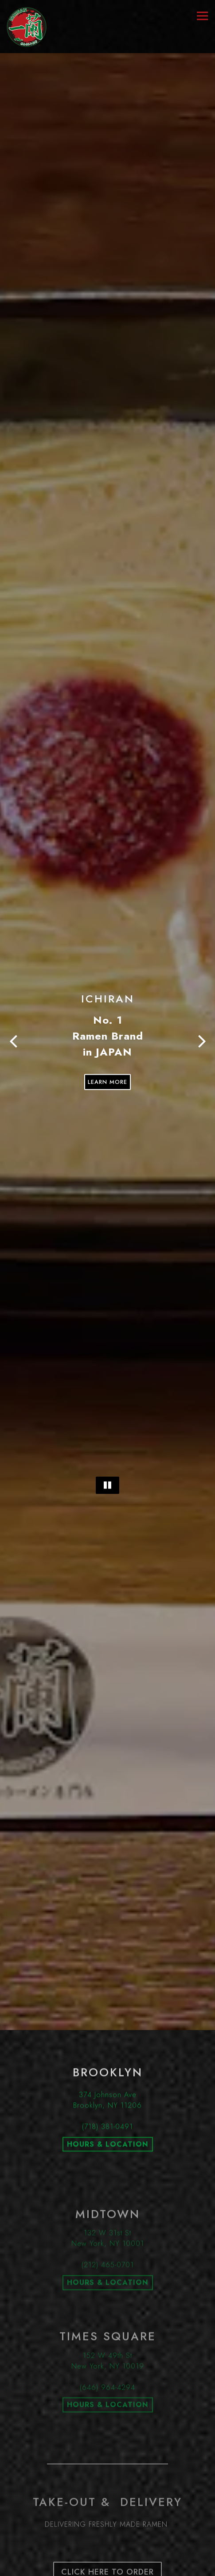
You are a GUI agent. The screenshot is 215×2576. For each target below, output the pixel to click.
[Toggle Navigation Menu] (202, 15)
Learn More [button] (107, 1010)
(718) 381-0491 (107, 1987)
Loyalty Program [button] (107, 2549)
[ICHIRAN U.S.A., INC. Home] (27, 26)
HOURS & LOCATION (108, 2005)
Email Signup (107, 2567)
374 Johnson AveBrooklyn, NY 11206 (107, 1960)
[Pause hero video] (107, 1382)
